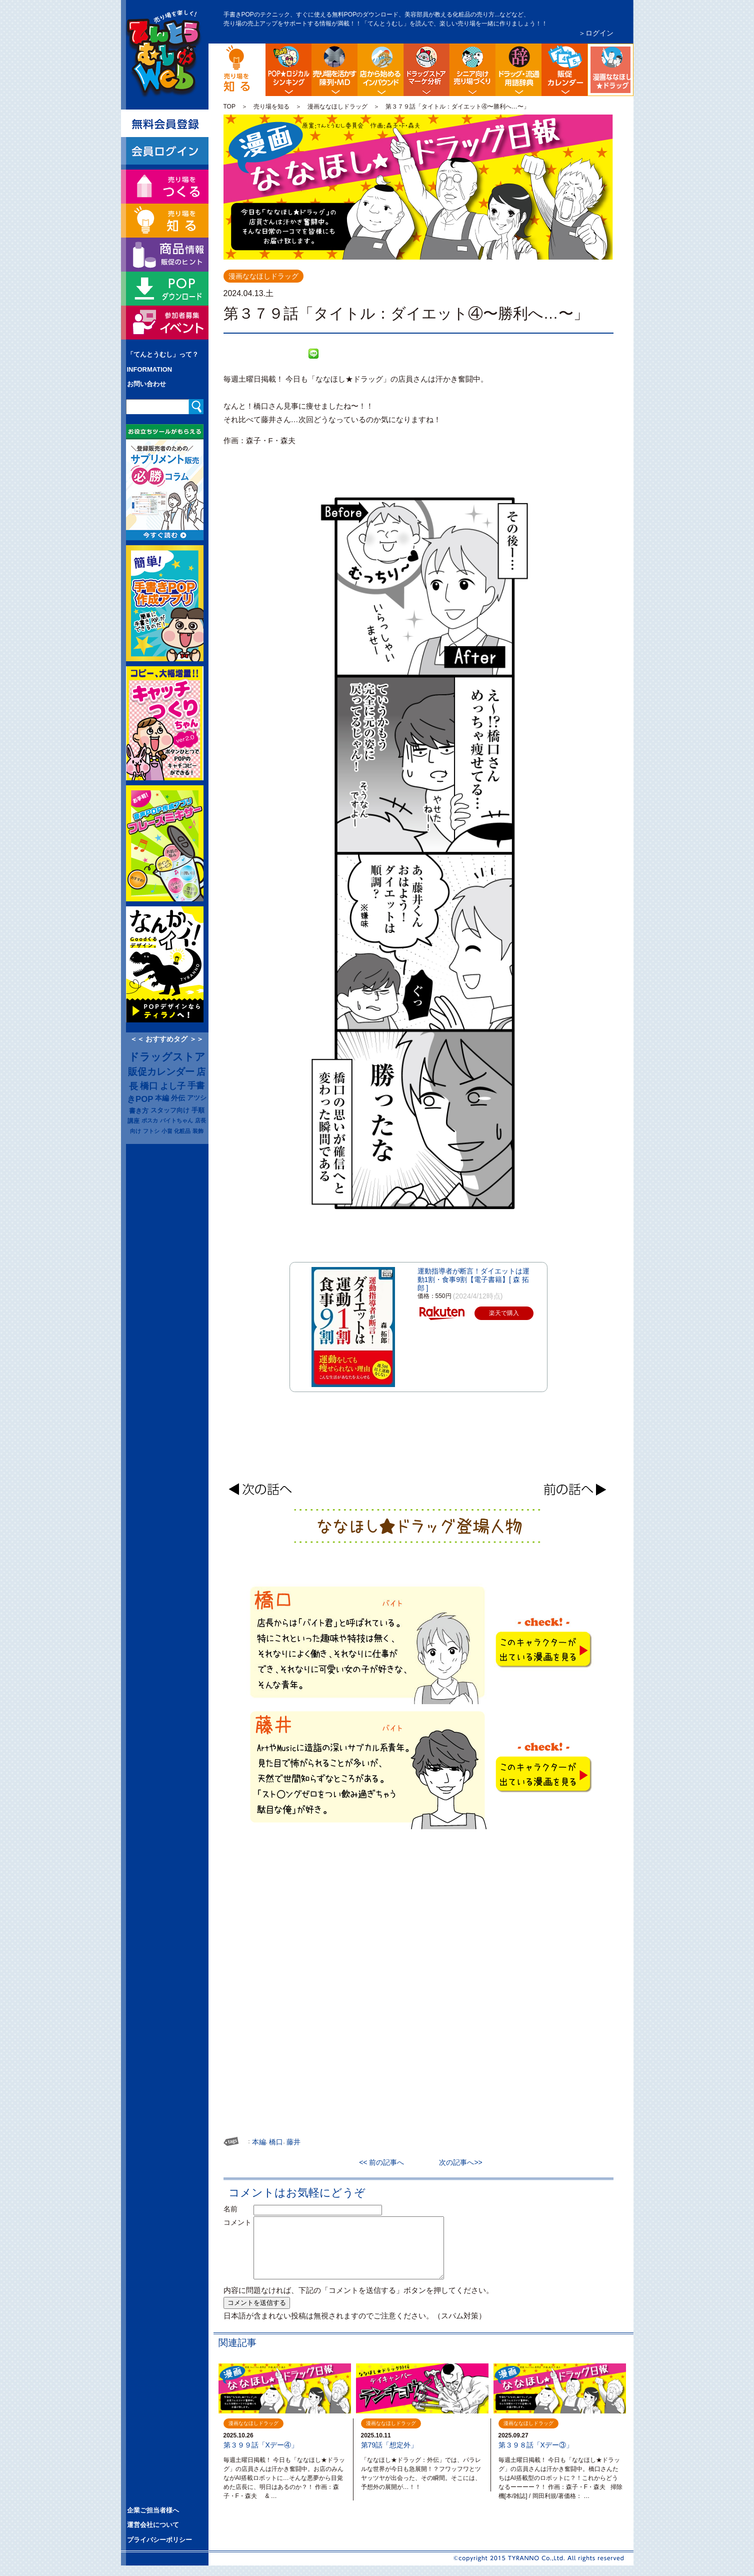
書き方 (138, 1110)
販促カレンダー (161, 1071)
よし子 (173, 1086)
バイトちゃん (176, 1120)
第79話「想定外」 (389, 2445)
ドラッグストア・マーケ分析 (427, 70)
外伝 (178, 1098)
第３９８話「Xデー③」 (535, 2445)
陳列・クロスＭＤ (335, 70)
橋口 (149, 1086)
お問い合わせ (146, 384)
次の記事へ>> (457, 2162)
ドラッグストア (167, 1057)
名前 (238, 2209)
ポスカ (150, 1120)
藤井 (293, 2142)
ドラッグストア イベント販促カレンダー (565, 70)
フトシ (151, 1131)
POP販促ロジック (289, 70)
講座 (134, 1120)
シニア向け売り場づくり (473, 70)
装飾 (198, 1131)
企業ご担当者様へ (153, 2510)
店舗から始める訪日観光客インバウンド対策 (381, 70)
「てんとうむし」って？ (162, 354)
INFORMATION (149, 369)
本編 (162, 1098)
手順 (198, 1110)
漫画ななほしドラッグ (631, 52)
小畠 (167, 1131)
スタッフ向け (170, 1110)
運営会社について (153, 2524)
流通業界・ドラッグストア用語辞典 (519, 70)
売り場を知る (272, 106)
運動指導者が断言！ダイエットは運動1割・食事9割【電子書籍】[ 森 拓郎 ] (474, 1279)
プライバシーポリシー (159, 2539)
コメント (238, 2222)
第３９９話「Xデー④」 (261, 2445)
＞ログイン (596, 33)
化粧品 (182, 1131)
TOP (230, 106)
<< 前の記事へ (385, 2162)
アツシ (196, 1097)
